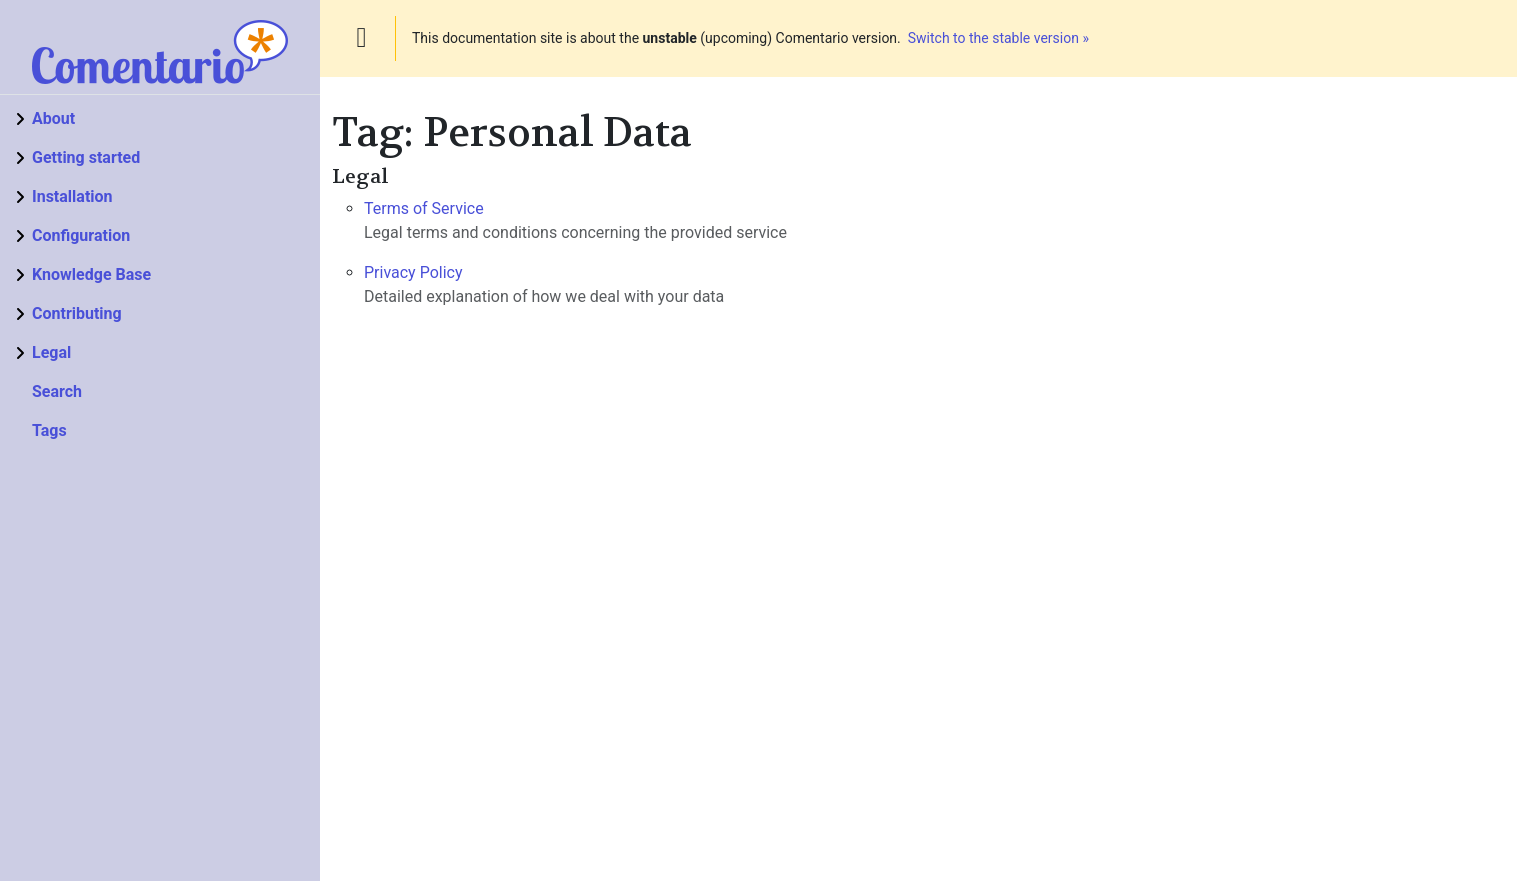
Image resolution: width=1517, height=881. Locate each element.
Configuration (81, 235)
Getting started (86, 157)
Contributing (77, 313)
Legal (51, 352)
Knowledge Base (91, 274)
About (53, 118)
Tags (49, 430)
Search (57, 391)
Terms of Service (424, 208)
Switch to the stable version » (998, 38)
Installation (72, 196)
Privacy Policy (413, 272)
